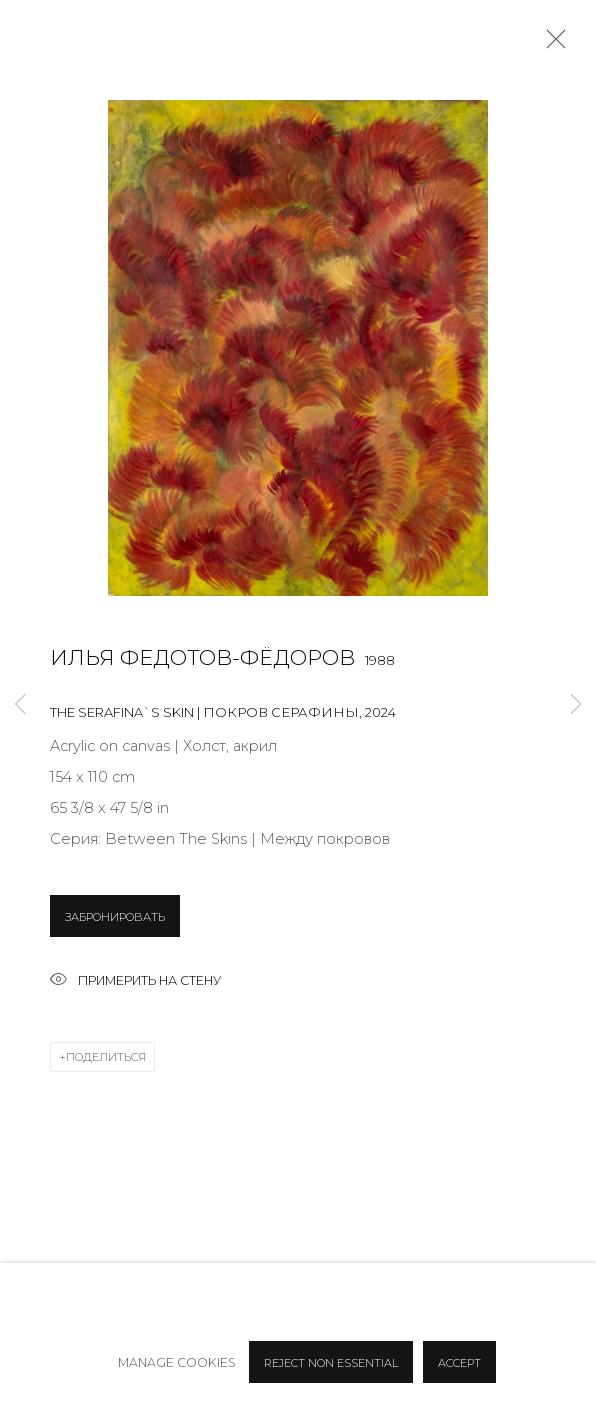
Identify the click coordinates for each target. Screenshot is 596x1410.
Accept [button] (459, 1363)
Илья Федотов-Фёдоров (202, 657)
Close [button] (551, 45)
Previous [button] (20, 705)
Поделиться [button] (106, 1057)
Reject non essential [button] (331, 1363)
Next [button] (576, 705)
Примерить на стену (135, 981)
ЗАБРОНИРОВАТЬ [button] (115, 917)
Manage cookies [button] (177, 1362)
